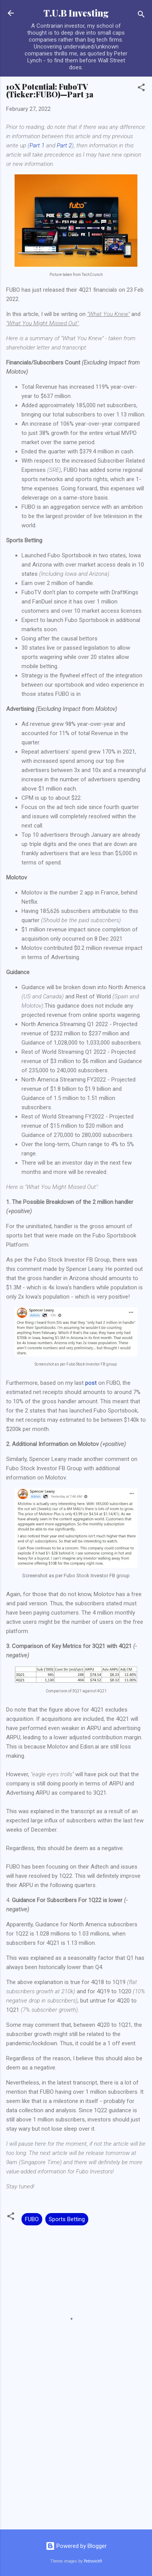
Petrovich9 (93, 2561)
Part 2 (64, 145)
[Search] (141, 15)
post (91, 1382)
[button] (141, 89)
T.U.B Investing (76, 13)
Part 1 (37, 145)
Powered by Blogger (76, 2546)
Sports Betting (67, 2219)
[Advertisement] (76, 2463)
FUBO (32, 2219)
